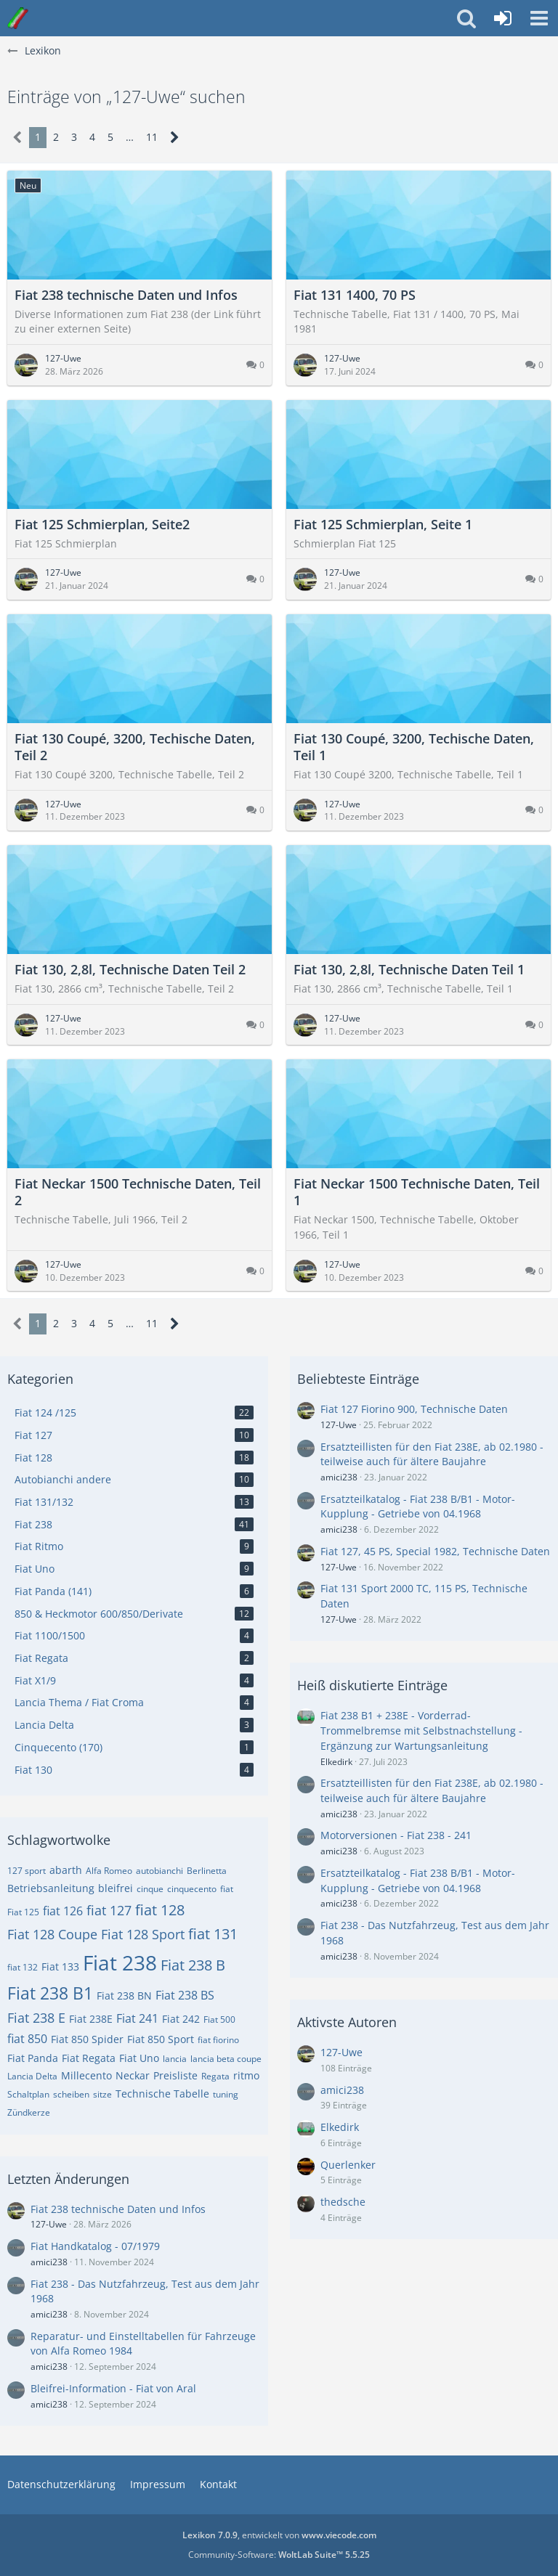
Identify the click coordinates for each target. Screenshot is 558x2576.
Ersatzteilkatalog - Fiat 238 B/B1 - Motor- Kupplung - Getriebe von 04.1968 (417, 1506)
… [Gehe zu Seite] (130, 137)
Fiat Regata (89, 2058)
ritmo (246, 2075)
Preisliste (175, 2075)
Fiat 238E (91, 2019)
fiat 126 (63, 1911)
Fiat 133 (60, 1966)
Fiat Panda (32, 2058)
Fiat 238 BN (124, 1995)
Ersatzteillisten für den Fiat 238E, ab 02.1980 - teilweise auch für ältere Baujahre (431, 1454)
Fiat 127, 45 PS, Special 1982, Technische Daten (435, 1551)
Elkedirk (336, 1762)
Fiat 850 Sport (160, 2039)
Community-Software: (279, 2554)
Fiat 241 (137, 2018)
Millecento (86, 2075)
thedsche (342, 2202)
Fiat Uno (139, 2058)
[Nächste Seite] (174, 137)
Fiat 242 (181, 2019)
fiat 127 (109, 1910)
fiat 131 (213, 1934)
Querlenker (348, 2165)
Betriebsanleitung (50, 1888)
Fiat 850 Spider (87, 2039)
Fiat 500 (219, 2019)
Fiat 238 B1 (50, 1993)
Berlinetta (207, 1870)
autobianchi (159, 1870)
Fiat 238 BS (184, 1995)
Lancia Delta (32, 2076)
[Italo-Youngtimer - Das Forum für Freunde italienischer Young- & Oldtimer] (17, 18)
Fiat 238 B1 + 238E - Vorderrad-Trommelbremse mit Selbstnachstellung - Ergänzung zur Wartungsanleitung (421, 1730)
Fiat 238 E (36, 2017)
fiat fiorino (218, 2040)
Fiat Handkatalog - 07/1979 (95, 2246)
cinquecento (192, 1889)
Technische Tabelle (162, 2093)
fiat (226, 1889)
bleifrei (115, 1888)
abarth (65, 1870)
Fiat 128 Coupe (52, 1934)
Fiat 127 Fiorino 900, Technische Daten (414, 1409)
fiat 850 (27, 2039)
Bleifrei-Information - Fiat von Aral (113, 2388)
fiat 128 (160, 1910)
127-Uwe (49, 2224)
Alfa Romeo (109, 1870)
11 (152, 137)
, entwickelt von (279, 2535)
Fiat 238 (120, 1962)
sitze (102, 2094)
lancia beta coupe (226, 2059)
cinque (150, 1889)
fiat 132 (22, 1967)
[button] (539, 18)
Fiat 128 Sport (143, 1934)
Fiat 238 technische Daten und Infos (118, 2209)
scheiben (71, 2094)
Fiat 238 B (193, 1965)
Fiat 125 (23, 1912)
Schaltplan (28, 2094)
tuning (225, 2094)
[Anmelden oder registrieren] (502, 18)
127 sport (26, 1870)
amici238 (49, 2262)
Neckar (133, 2075)
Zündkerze (28, 2112)
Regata (215, 2076)
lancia (175, 2059)
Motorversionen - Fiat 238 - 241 (396, 1835)
